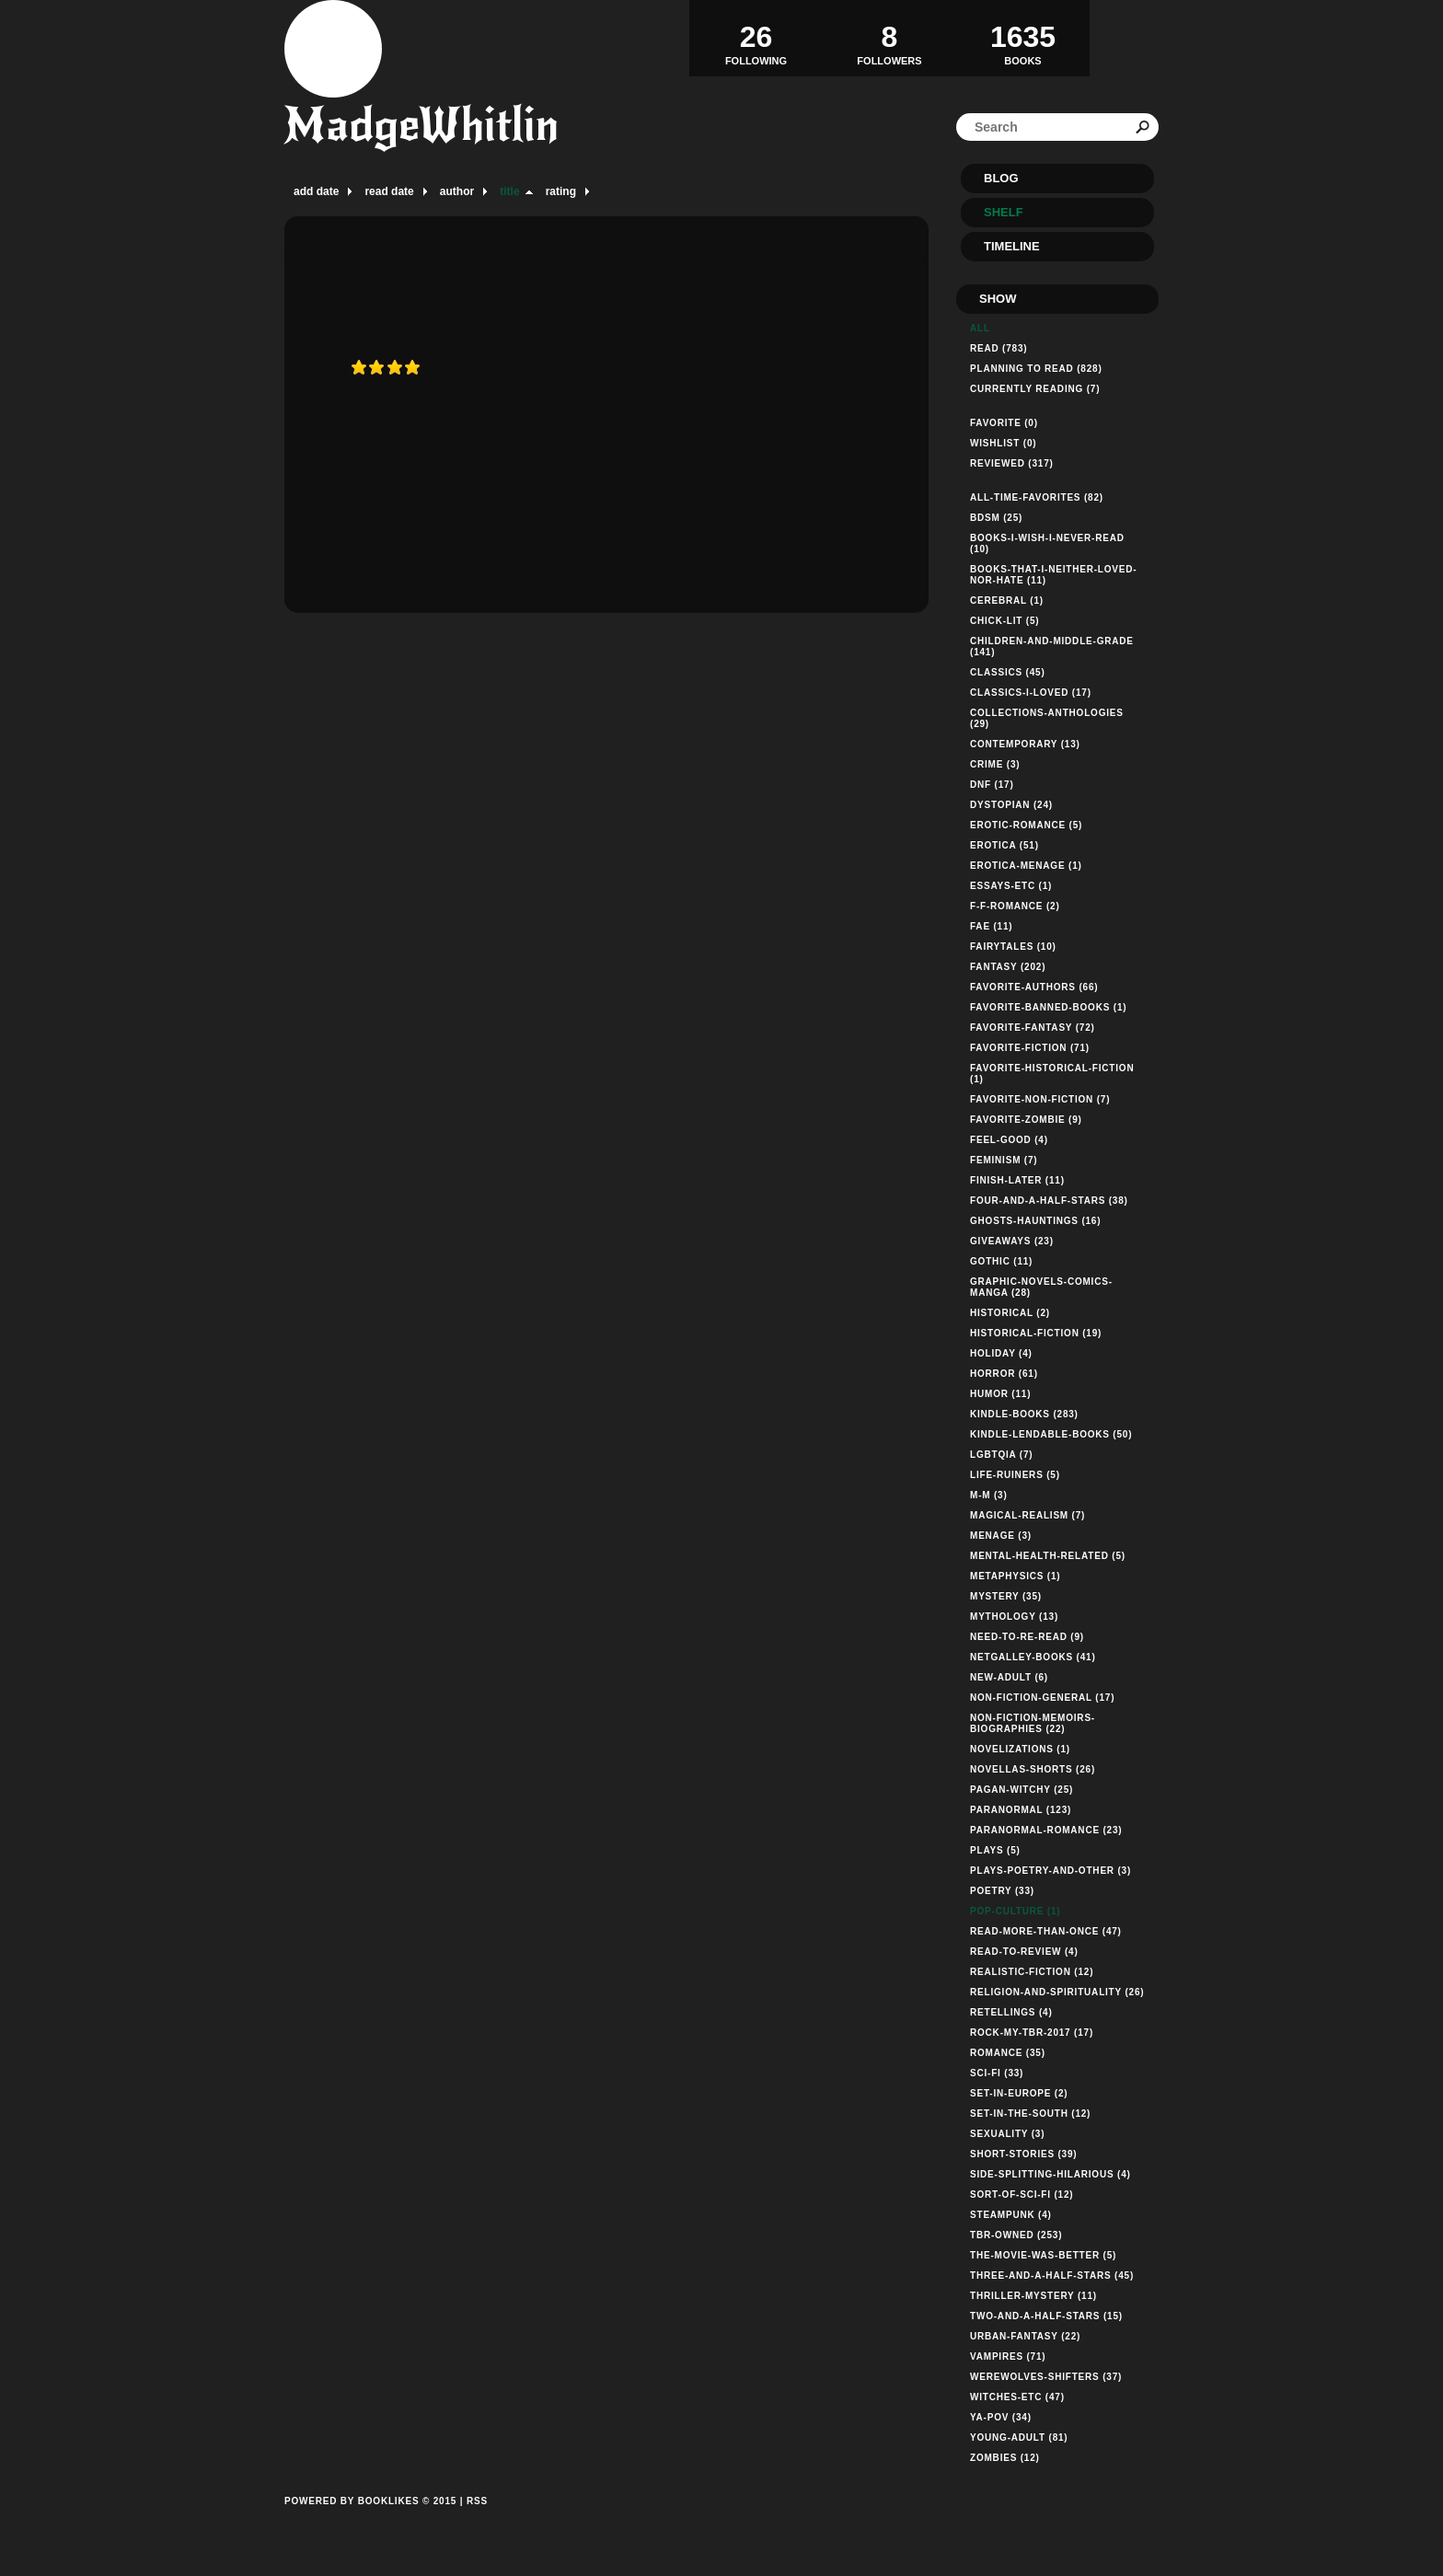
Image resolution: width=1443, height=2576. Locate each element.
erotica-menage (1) (1026, 866)
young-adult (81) (1019, 2437)
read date (388, 191)
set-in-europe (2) (1019, 2093)
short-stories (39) (1023, 2154)
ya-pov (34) (1001, 2417)
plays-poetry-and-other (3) (1050, 1871)
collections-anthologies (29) (1047, 718)
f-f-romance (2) (1015, 906)
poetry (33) (1002, 1891)
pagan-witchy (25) (1021, 1790)
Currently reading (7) (1035, 389)
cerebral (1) (1007, 600)
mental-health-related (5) (1048, 1556)
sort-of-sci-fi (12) (1021, 2194)
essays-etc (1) (1011, 886)
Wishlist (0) (1003, 443)
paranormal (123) (1020, 1810)
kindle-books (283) (1024, 1414)
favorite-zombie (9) (1026, 1120)
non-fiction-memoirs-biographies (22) (1032, 1723)
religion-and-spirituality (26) (1057, 1992)
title (509, 191)
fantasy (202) (1007, 967)
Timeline (1012, 246)
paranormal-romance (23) (1046, 1830)
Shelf (1003, 212)
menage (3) (1001, 1536)
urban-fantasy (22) (1025, 2336)
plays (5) (995, 1850)
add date (316, 191)
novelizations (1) (1020, 1749)
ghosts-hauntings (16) (1035, 1221)
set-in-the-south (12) (1030, 2113)
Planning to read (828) (1036, 369)
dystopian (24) (1011, 805)
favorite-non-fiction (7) (1040, 1099)
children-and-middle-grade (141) (1052, 646)
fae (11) (991, 926)
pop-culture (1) (1015, 1911)
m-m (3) (989, 1495)
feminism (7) (1004, 1160)
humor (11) (1000, 1394)
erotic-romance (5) (1026, 825)
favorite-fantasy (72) (1032, 1027)
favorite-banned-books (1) (1048, 1007)
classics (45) (1007, 672)
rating (561, 191)
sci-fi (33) (996, 2073)
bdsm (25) (996, 518)
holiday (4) (1001, 1353)
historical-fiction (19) (1036, 1333)
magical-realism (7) (1027, 1515)
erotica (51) (1004, 845)
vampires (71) (1007, 2356)
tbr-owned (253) (1016, 2235)
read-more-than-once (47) (1046, 1931)
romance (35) (1007, 2053)
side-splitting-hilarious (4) (1050, 2174)
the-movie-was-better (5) (1043, 2255)
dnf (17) (992, 785)
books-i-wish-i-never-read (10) (1047, 543)
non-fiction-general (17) (1042, 1697)
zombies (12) (1005, 2458)
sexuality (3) (1007, 2134)
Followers (889, 37)
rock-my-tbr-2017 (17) (1031, 2032)
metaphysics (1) (1015, 1576)
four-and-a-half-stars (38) (1049, 1201)
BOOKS (1022, 37)
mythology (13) (1014, 1616)
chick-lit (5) (1004, 621)
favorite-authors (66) (1034, 987)
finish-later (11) (1017, 1180)
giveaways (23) (1012, 1241)
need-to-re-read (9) (1027, 1637)
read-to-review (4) (1024, 1951)
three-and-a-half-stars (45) (1052, 2275)
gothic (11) (1001, 1261)
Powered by (370, 2521)
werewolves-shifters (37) (1046, 2377)
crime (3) (995, 764)
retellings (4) (1011, 2012)
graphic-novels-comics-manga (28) (1041, 1287)
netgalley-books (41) (1033, 1657)
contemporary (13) (1025, 744)
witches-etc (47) (1017, 2397)
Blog (1001, 178)
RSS (477, 2501)
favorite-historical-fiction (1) (1052, 1073)
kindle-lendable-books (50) (1051, 1434)
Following (756, 37)
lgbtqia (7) (1001, 1455)
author (457, 191)
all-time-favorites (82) (1036, 497)
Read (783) (998, 348)
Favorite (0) (1004, 423)
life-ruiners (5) (1015, 1475)
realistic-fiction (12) (1031, 1972)
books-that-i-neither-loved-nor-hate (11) (1053, 574)
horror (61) (1004, 1374)
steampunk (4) (1011, 2215)
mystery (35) (1006, 1596)
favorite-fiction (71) (1030, 1048)
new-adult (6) (1009, 1677)
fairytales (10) (1013, 946)
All (980, 328)
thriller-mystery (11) (1033, 2296)
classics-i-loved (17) (1030, 692)
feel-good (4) (1009, 1140)
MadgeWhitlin (421, 125)
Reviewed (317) (1012, 463)
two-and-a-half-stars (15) (1046, 2316)
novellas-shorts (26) (1032, 1769)
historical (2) (1010, 1313)
